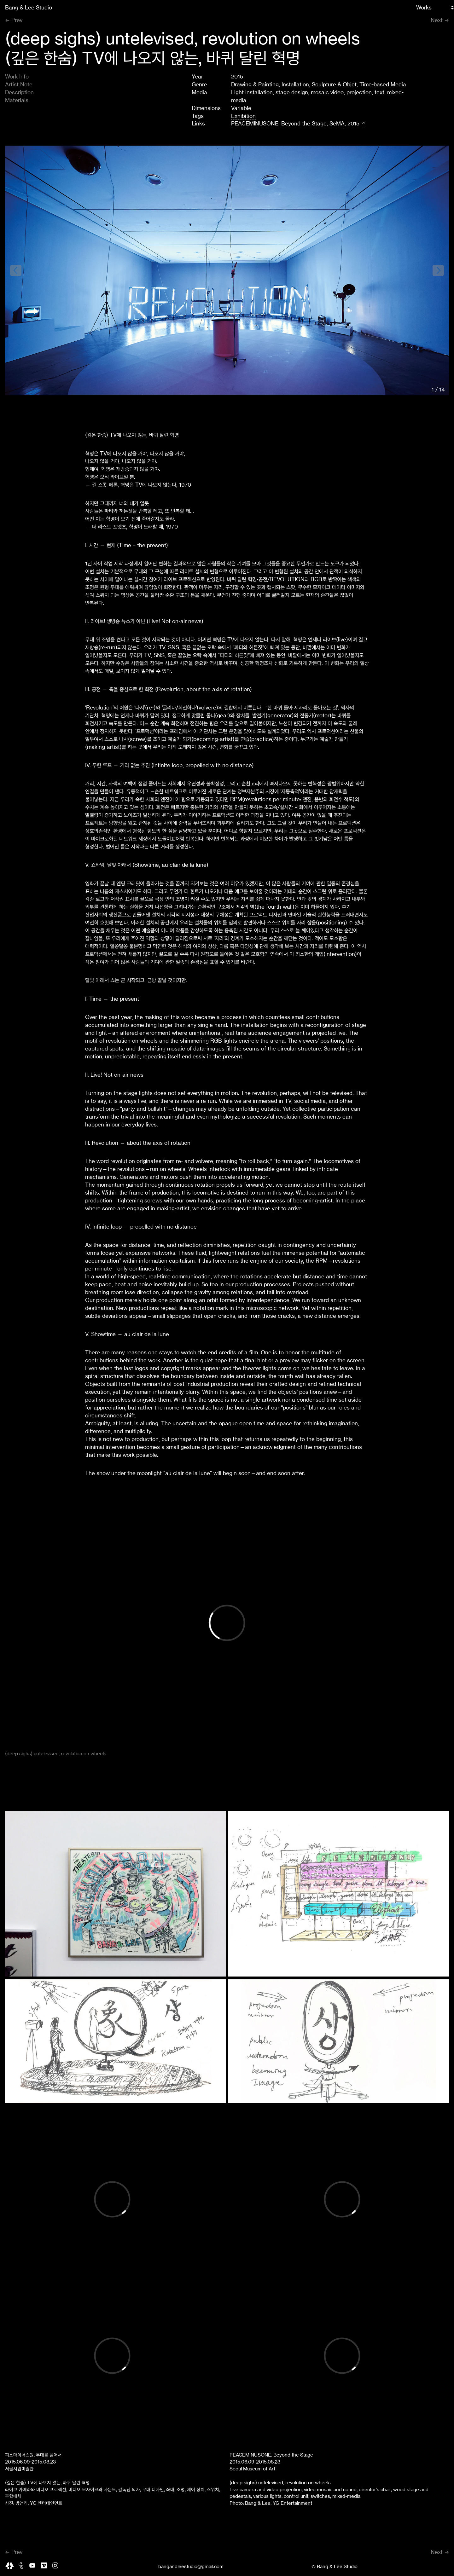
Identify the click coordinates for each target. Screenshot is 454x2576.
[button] (438, 270)
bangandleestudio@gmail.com (191, 2566)
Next (437, 20)
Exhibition (243, 116)
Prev (16, 20)
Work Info (17, 76)
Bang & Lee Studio (28, 7)
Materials (16, 100)
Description (19, 92)
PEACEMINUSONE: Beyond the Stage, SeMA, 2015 (295, 123)
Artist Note (18, 84)
